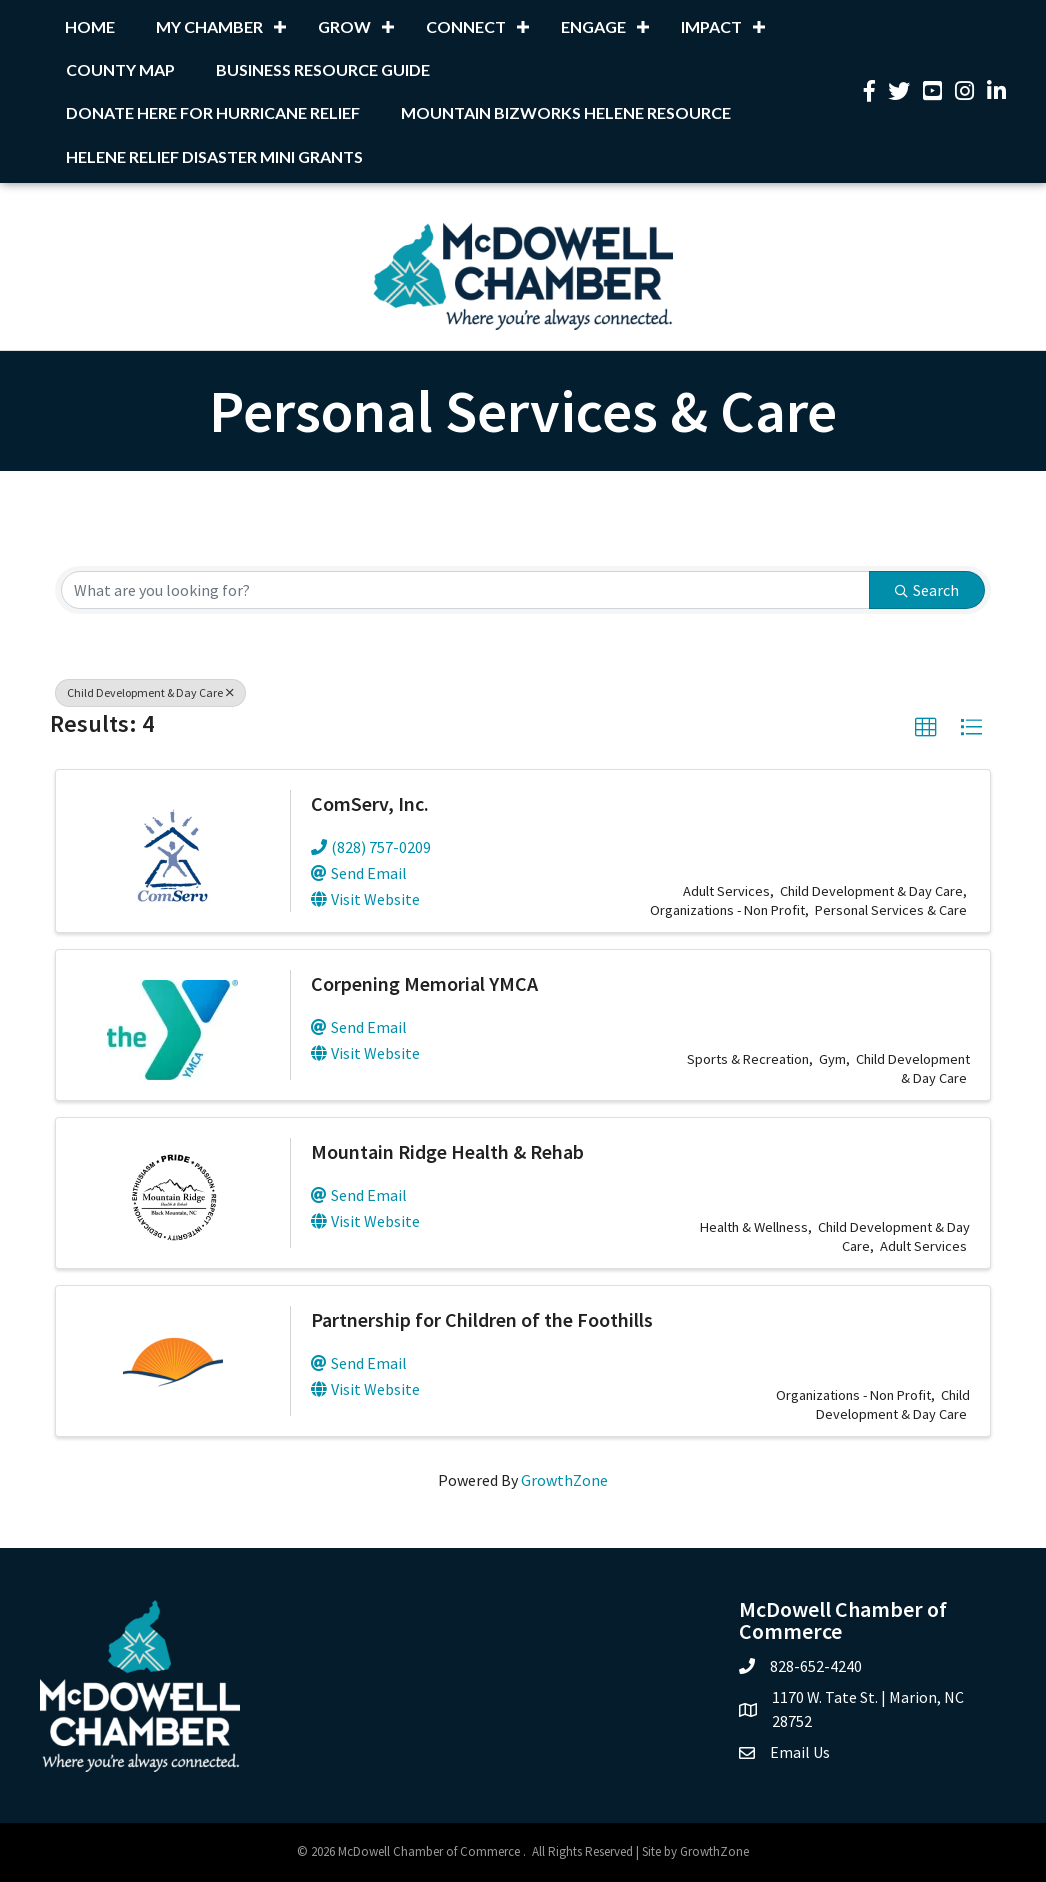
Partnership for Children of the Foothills (482, 1319)
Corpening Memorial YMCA (424, 983)
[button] (926, 728)
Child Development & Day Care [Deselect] (150, 692)
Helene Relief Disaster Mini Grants (214, 156)
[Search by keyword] (465, 590)
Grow (344, 26)
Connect (466, 26)
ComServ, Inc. (370, 803)
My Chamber (209, 26)
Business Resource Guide (323, 69)
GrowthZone (564, 1480)
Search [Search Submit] (927, 590)
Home (90, 26)
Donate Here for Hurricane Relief (213, 112)
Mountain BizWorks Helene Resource (566, 112)
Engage (593, 26)
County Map (120, 69)
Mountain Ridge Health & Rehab (447, 1151)
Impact (711, 26)
